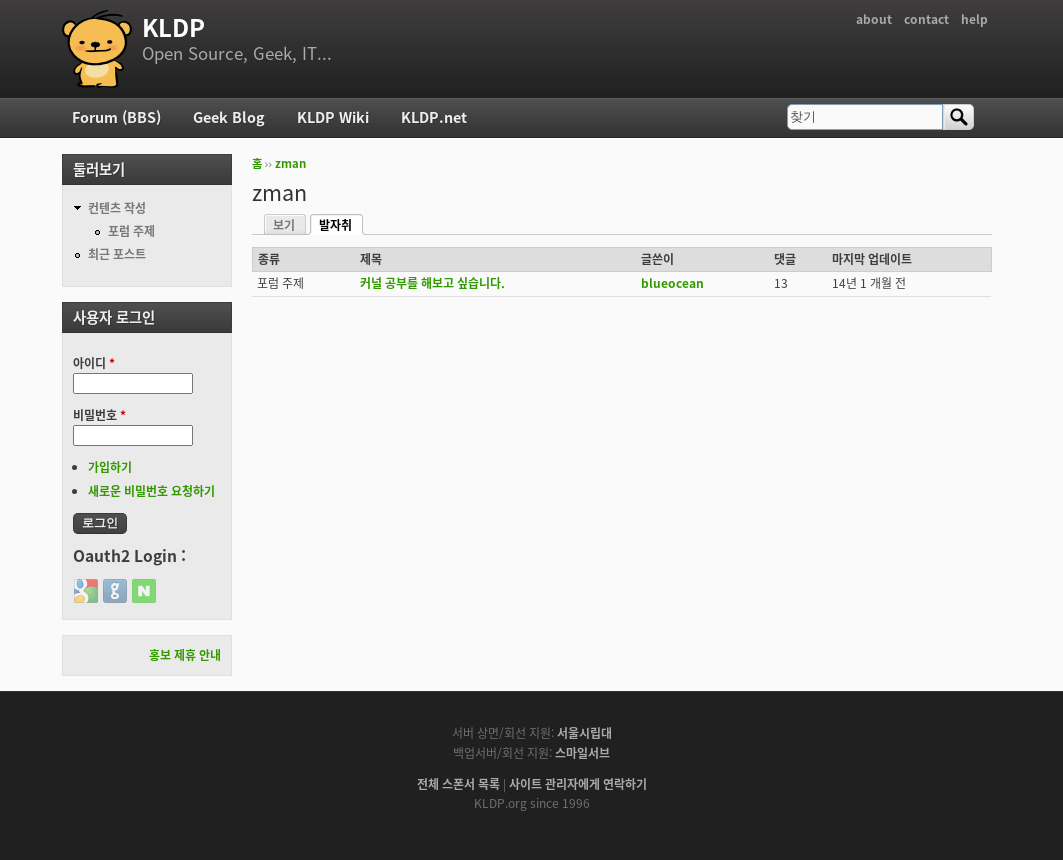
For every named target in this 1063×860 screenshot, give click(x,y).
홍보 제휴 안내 (185, 655)
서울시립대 (584, 733)
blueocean (672, 283)
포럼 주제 (131, 231)
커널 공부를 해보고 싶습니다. (432, 283)
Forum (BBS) (116, 117)
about (874, 19)
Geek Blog (229, 117)
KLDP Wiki (333, 117)
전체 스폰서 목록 (458, 784)
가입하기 (110, 467)
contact (926, 19)
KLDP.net (434, 117)
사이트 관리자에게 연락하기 (578, 784)
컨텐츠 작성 (117, 208)
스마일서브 (582, 753)
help (974, 19)
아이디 (94, 363)
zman (290, 163)
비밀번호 (99, 415)
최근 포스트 (117, 254)
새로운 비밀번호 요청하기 (151, 491)
